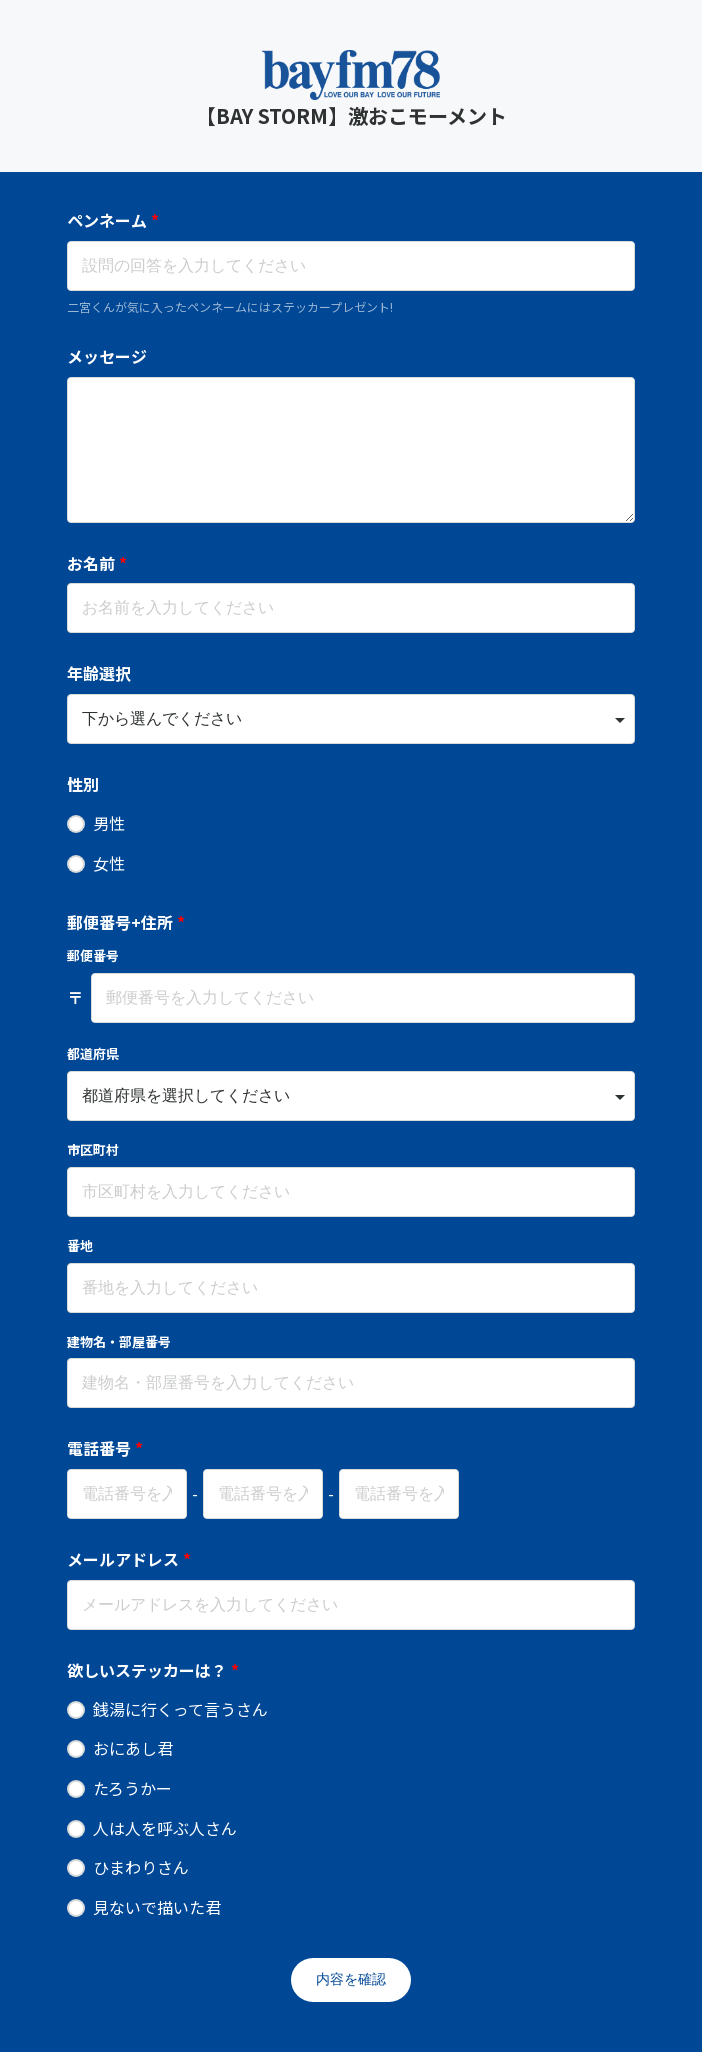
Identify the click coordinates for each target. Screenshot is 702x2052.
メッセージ (107, 356)
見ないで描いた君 (157, 1907)
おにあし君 (133, 1748)
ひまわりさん (141, 1867)
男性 (109, 823)
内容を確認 (351, 1979)
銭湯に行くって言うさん (180, 1709)
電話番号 (105, 1448)
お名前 (97, 563)
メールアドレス (129, 1559)
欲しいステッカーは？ (153, 1670)
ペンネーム (113, 220)
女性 (109, 863)
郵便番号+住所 (126, 922)
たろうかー (132, 1788)
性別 (83, 784)
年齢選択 (99, 673)
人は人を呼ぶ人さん (165, 1828)
